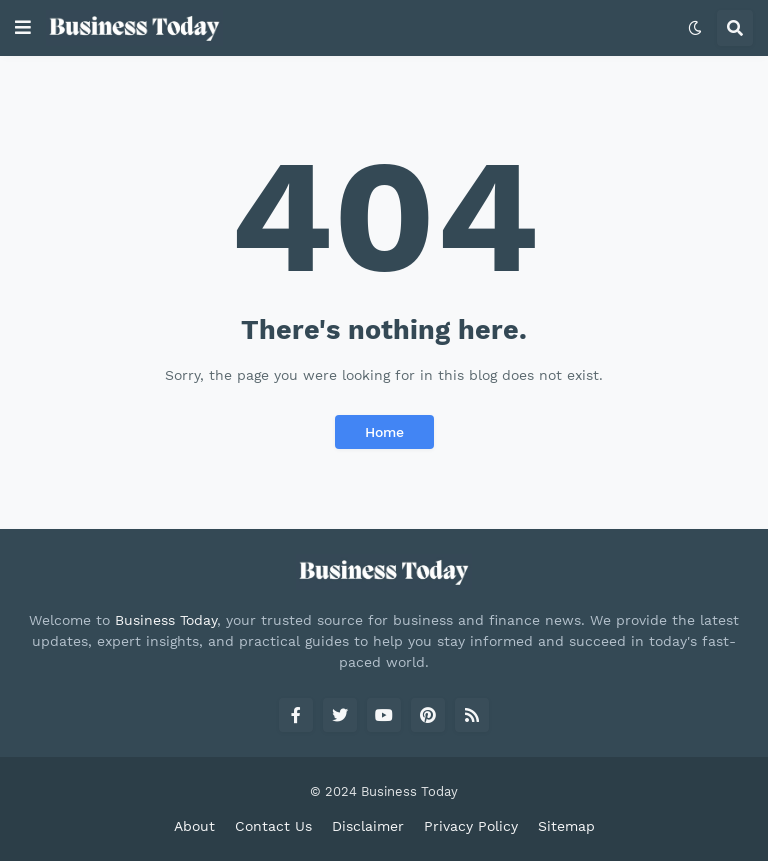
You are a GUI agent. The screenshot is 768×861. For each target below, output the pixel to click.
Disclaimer (368, 826)
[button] (23, 28)
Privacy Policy (471, 826)
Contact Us (273, 826)
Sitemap (566, 826)
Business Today (166, 620)
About (194, 826)
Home (384, 432)
